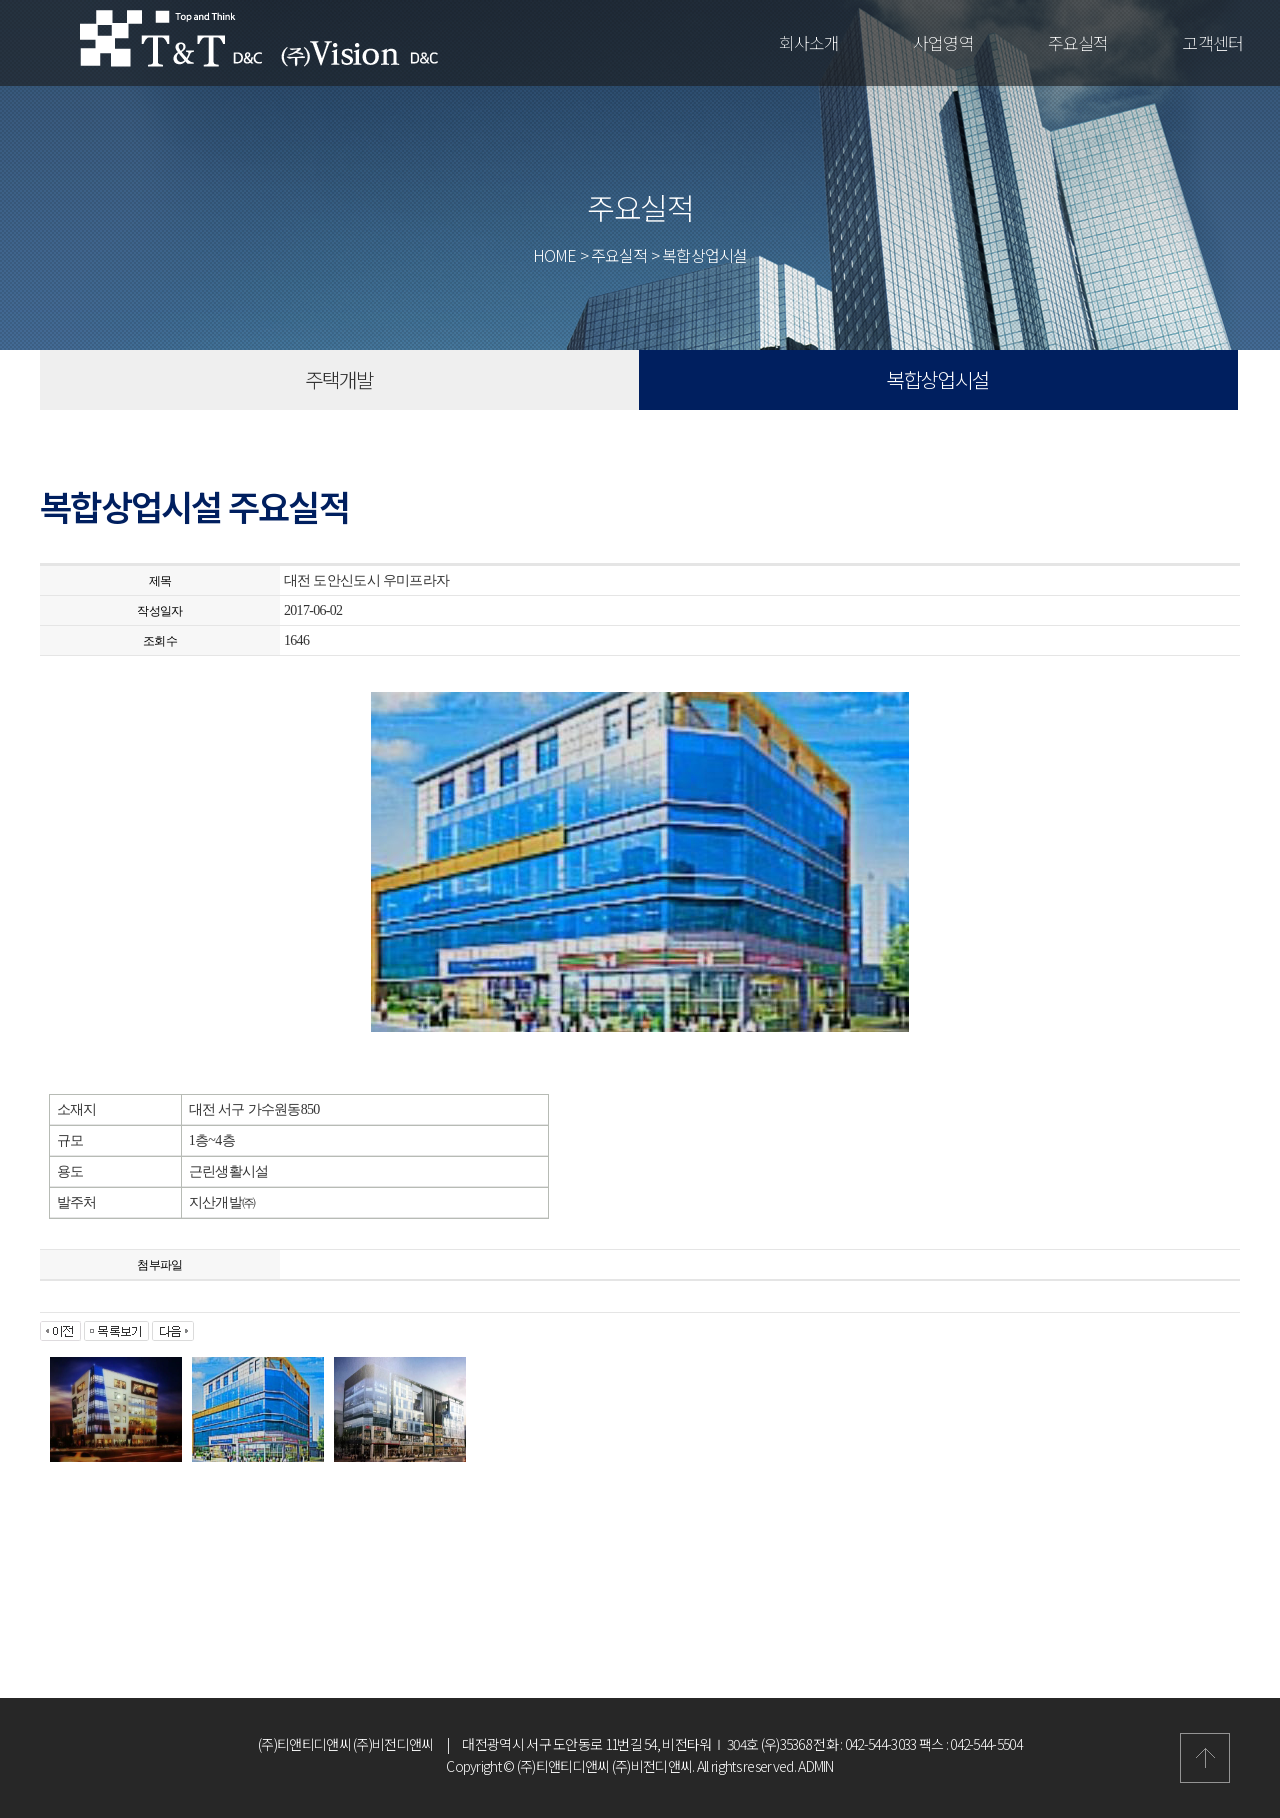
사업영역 (943, 42)
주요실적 (1078, 42)
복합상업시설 (938, 379)
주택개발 (339, 379)
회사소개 (809, 42)
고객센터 (1212, 42)
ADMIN (816, 1766)
